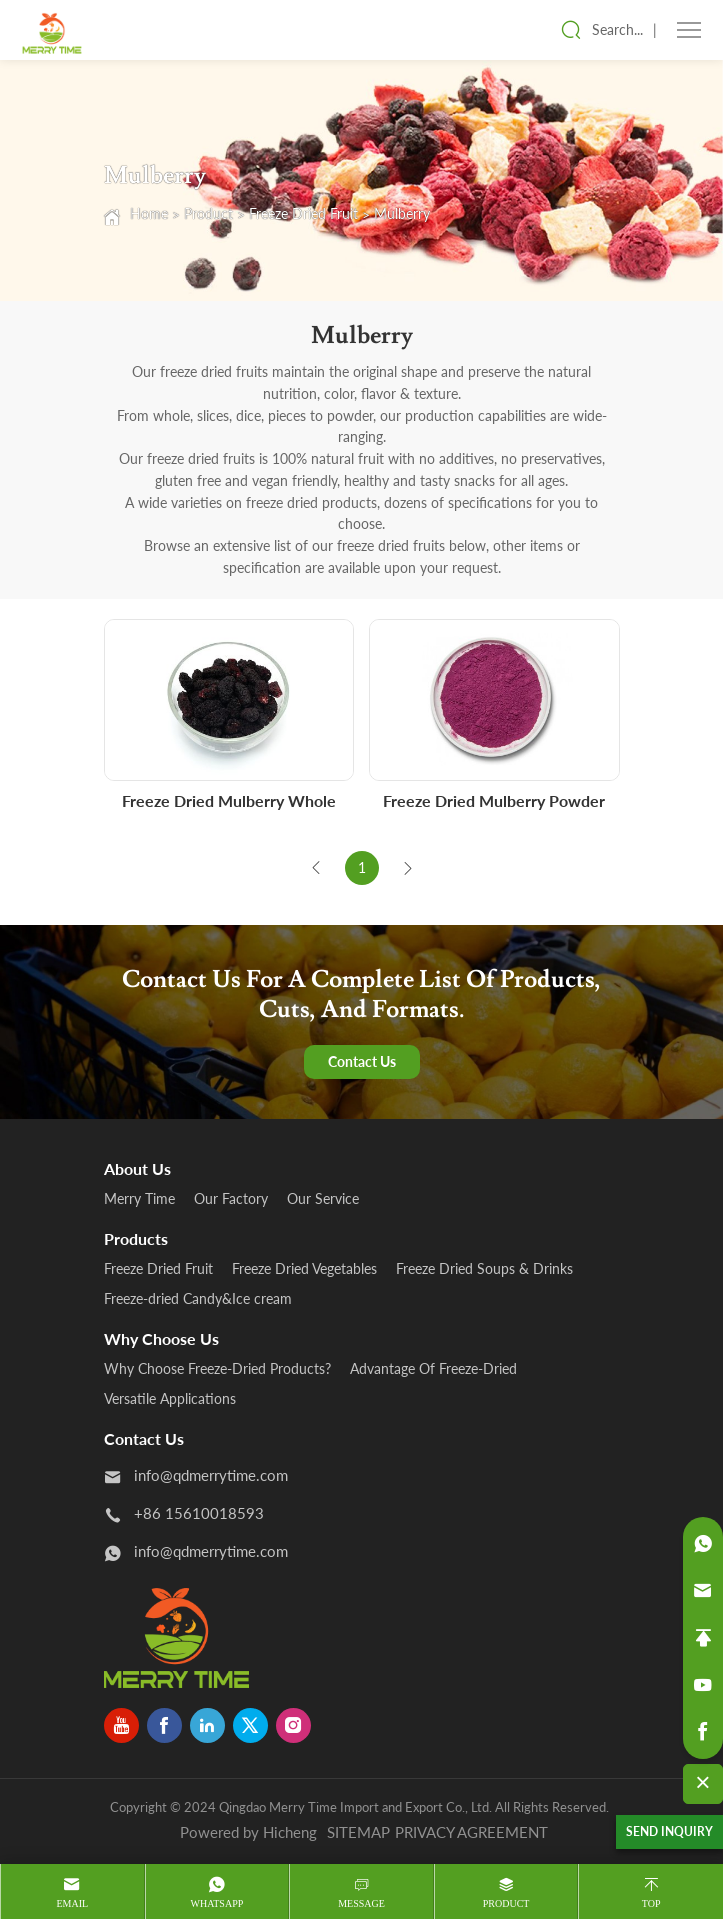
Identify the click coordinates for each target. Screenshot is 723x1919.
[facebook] (164, 1725)
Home (149, 213)
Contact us (144, 1438)
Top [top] (651, 1903)
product (506, 1903)
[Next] (408, 868)
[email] (703, 1591)
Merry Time (139, 1198)
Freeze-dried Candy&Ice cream (198, 1298)
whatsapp (216, 1903)
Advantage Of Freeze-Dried (433, 1368)
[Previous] (316, 868)
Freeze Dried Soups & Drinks (484, 1268)
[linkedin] (207, 1725)
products (136, 1238)
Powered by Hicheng (248, 1832)
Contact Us (362, 1061)
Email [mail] (72, 1903)
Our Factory (231, 1198)
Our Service (323, 1198)
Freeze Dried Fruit (303, 213)
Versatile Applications (170, 1398)
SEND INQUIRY (669, 1831)
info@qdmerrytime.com (211, 1475)
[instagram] (293, 1725)
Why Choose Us (161, 1338)
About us (137, 1168)
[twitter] (250, 1725)
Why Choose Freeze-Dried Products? (217, 1368)
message (361, 1903)
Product (208, 213)
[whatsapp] (703, 1544)
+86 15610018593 (199, 1513)
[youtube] (121, 1725)
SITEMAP (358, 1832)
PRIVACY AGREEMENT (471, 1832)
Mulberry (402, 213)
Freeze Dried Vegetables (304, 1268)
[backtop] (703, 1638)
